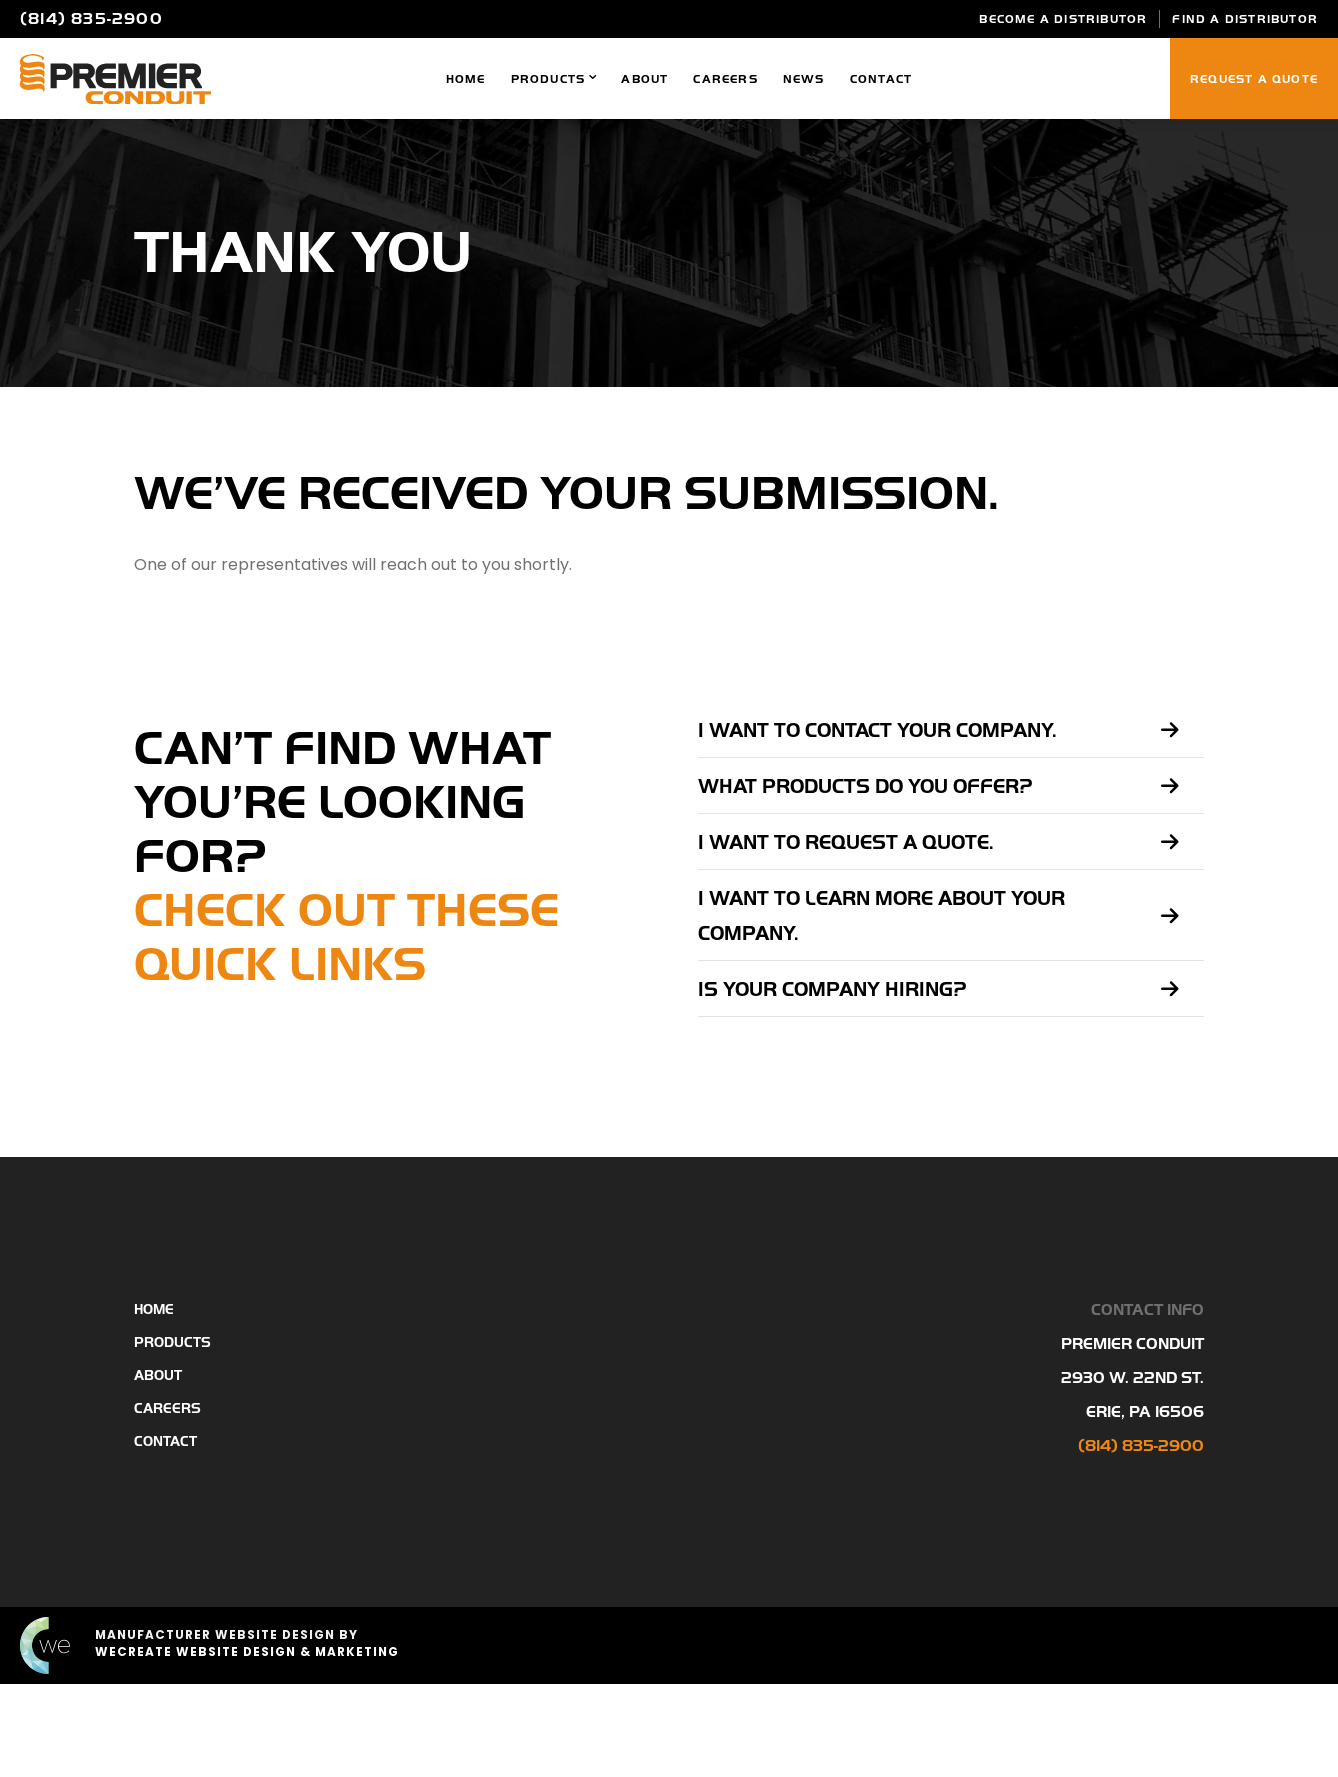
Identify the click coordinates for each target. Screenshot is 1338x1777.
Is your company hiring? (832, 989)
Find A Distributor (1245, 19)
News (804, 79)
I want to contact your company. (877, 730)
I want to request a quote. (845, 842)
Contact (881, 79)
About (644, 79)
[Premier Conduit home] (115, 78)
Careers (725, 79)
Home (466, 79)
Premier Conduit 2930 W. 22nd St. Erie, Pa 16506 (1132, 1378)
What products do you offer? (865, 786)
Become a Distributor (1063, 19)
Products (548, 79)
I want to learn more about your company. (881, 916)
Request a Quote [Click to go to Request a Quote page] (1254, 79)
